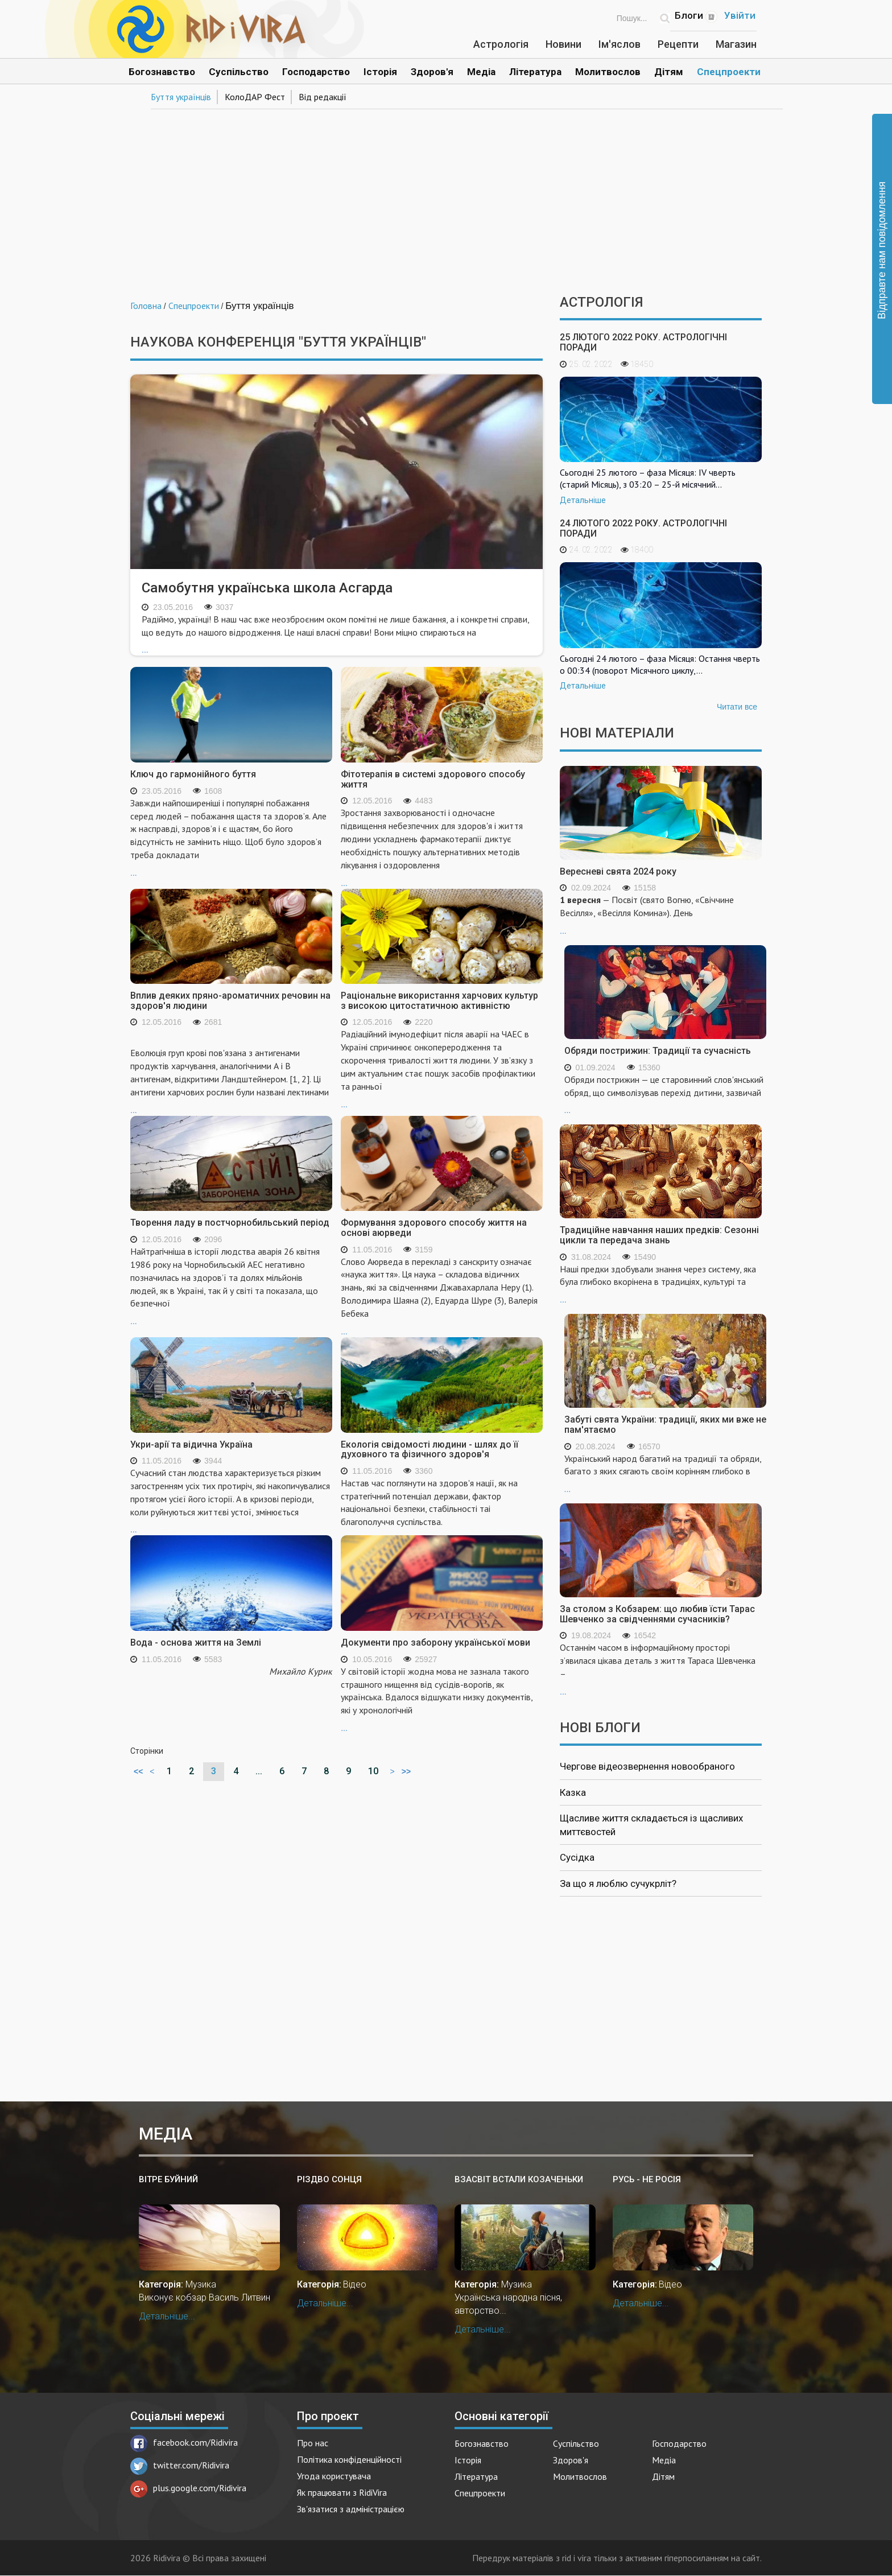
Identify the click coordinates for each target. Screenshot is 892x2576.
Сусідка (577, 1857)
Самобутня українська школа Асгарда (267, 588)
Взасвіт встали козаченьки (519, 2179)
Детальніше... (167, 2316)
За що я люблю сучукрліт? (618, 1883)
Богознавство (162, 71)
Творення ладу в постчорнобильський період (229, 1222)
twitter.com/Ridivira (179, 2465)
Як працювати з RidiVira (342, 2492)
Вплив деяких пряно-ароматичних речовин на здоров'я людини (230, 1000)
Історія (380, 71)
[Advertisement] (446, 198)
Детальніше (583, 500)
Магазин (736, 44)
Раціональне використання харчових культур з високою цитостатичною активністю (439, 1000)
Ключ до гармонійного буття (193, 774)
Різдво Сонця (329, 2179)
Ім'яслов (619, 44)
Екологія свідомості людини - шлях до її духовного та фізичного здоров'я (429, 1449)
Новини (563, 44)
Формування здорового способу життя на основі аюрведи (434, 1227)
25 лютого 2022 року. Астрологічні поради (643, 342)
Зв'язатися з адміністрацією (350, 2509)
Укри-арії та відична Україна (191, 1444)
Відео (354, 2284)
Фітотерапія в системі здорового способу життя (433, 779)
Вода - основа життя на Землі (195, 1642)
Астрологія (500, 44)
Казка (573, 1792)
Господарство (316, 71)
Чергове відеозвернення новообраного (647, 1766)
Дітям (668, 71)
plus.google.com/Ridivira (188, 2487)
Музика (200, 2284)
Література (535, 71)
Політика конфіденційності (349, 2459)
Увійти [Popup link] (739, 15)
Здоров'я (432, 71)
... (336, 634)
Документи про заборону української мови (435, 1642)
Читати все (737, 706)
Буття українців (181, 96)
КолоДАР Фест (255, 96)
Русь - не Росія (647, 2179)
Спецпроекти (729, 71)
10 (373, 1771)
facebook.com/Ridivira (184, 2442)
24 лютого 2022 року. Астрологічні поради (643, 528)
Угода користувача (334, 2476)
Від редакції (322, 96)
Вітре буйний (168, 2179)
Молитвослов (608, 71)
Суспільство (239, 71)
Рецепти (678, 44)
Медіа (481, 71)
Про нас (312, 2443)
